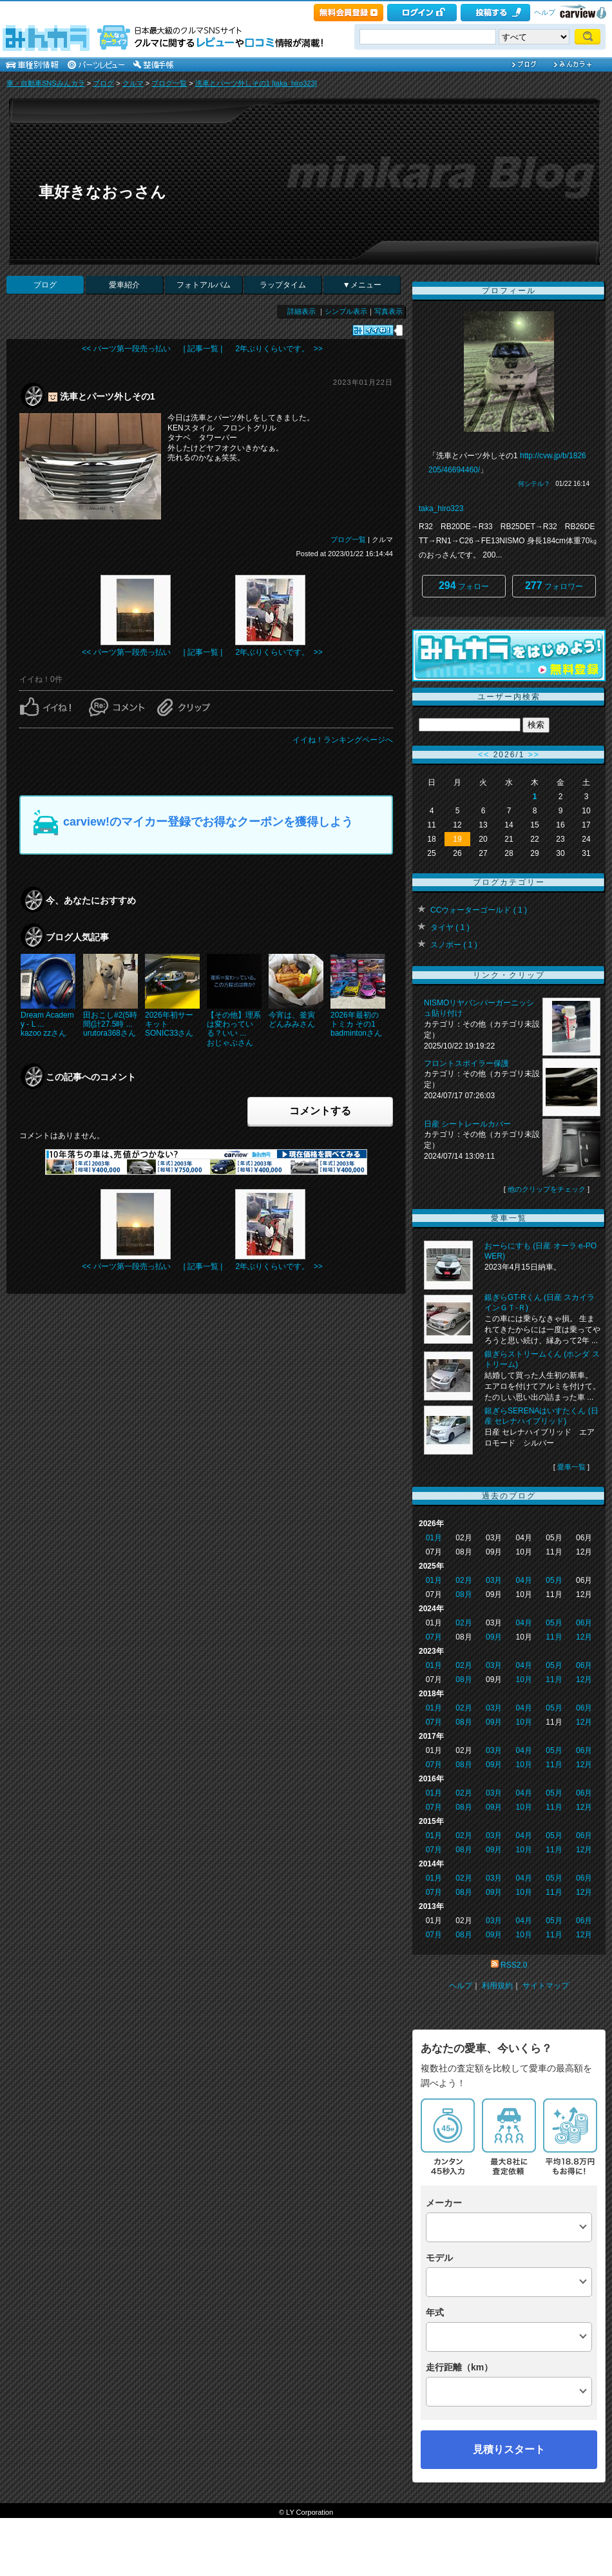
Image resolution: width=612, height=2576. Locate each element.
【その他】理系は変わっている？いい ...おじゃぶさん (234, 1029)
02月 (463, 1580)
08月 (463, 1594)
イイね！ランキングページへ (342, 739)
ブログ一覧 (169, 83)
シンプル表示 (346, 311)
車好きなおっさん (102, 191)
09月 (494, 1636)
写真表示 (388, 311)
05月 (554, 1580)
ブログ (103, 83)
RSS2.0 (514, 1965)
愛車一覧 (571, 1467)
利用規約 (497, 1985)
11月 (554, 1636)
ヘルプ (544, 12)
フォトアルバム (204, 284)
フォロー (464, 585)
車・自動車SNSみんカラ (45, 83)
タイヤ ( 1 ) (450, 927)
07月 (434, 1636)
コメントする (320, 1110)
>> (534, 754)
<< (484, 754)
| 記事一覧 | (203, 348)
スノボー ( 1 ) (453, 944)
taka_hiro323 (441, 508)
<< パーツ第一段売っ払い (126, 348)
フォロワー (554, 585)
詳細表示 (301, 311)
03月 (494, 1580)
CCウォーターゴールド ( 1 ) (478, 910)
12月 (584, 1636)
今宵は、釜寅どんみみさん (292, 1020)
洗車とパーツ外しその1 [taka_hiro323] (256, 83)
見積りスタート (509, 2449)
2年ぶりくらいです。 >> (278, 348)
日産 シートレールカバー (467, 1123)
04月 (524, 1580)
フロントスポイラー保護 (466, 1063)
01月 (434, 1537)
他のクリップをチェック (547, 1189)
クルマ (133, 83)
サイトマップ (545, 1985)
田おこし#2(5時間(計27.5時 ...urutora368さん (110, 1024)
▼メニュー (362, 284)
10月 (524, 1679)
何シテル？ (534, 483)
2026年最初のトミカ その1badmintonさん (356, 1024)
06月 (584, 1622)
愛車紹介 (124, 284)
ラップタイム (283, 284)
